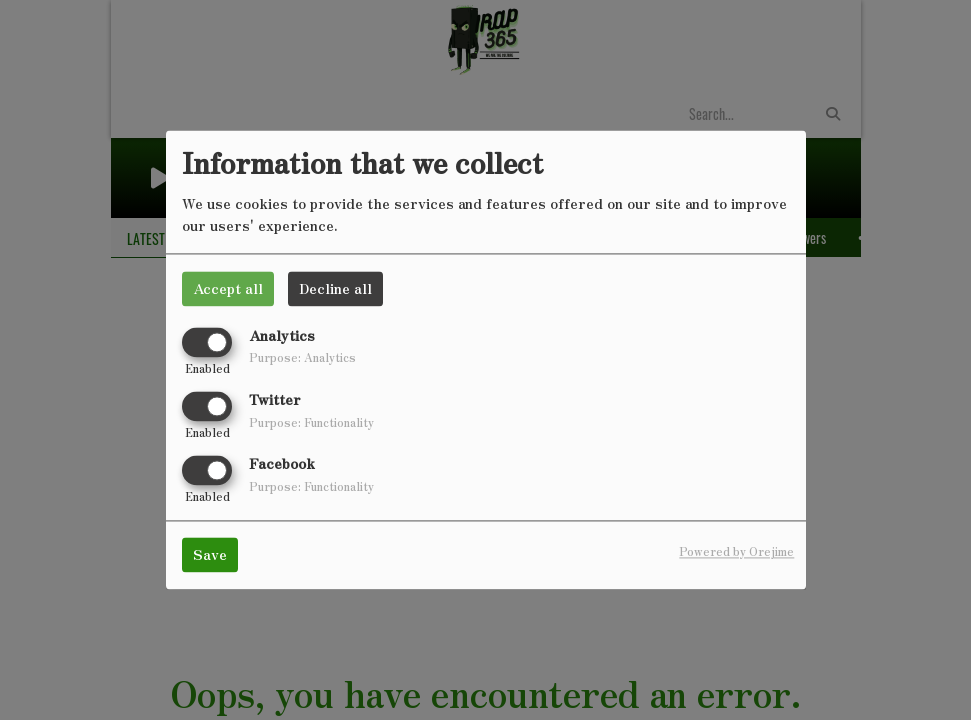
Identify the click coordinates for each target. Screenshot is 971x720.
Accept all (228, 288)
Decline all (335, 288)
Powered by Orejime (736, 552)
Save (210, 555)
